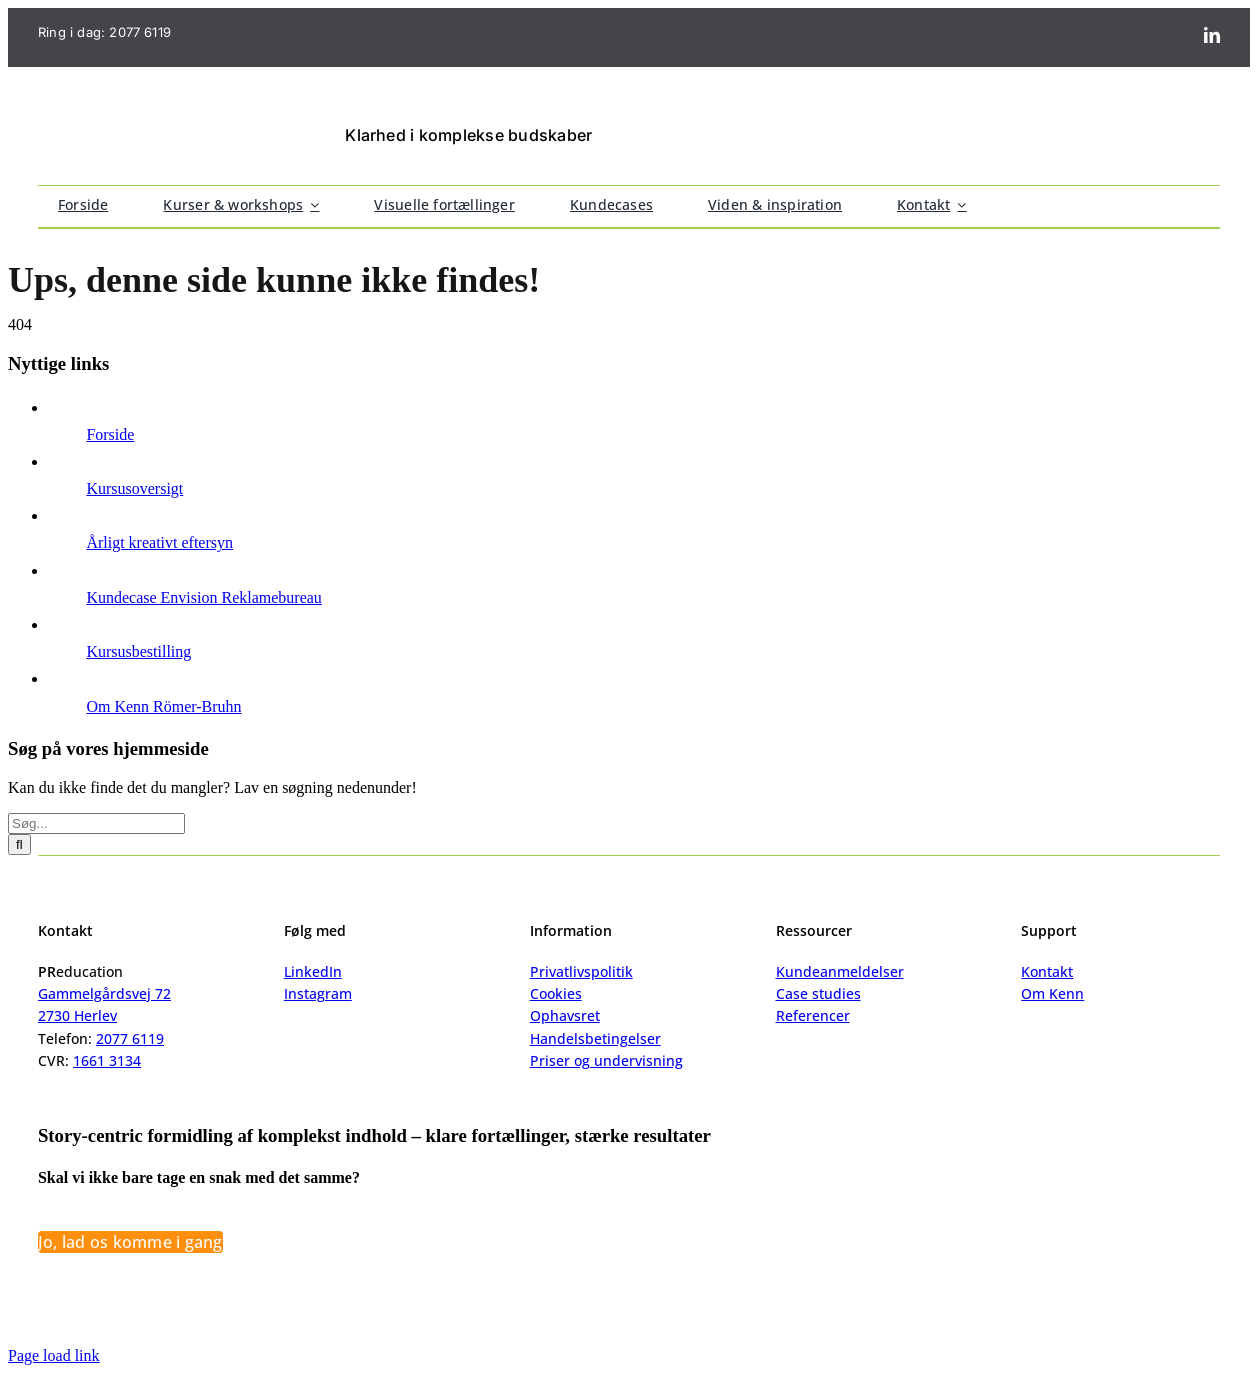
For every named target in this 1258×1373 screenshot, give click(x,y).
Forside (110, 434)
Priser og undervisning (606, 1060)
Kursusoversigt (134, 488)
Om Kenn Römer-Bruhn (163, 706)
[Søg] (19, 844)
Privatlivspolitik (581, 971)
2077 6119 (140, 32)
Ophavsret (565, 1015)
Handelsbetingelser (595, 1038)
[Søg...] (96, 823)
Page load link (54, 1355)
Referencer (813, 1015)
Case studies (818, 993)
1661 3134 (107, 1060)
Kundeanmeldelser (840, 971)
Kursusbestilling (138, 651)
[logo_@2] (150, 115)
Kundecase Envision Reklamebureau (203, 597)
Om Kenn (1052, 993)
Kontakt (1047, 971)
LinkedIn (313, 971)
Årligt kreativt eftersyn (159, 542)
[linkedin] (1212, 35)
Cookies (556, 993)
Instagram (318, 993)
